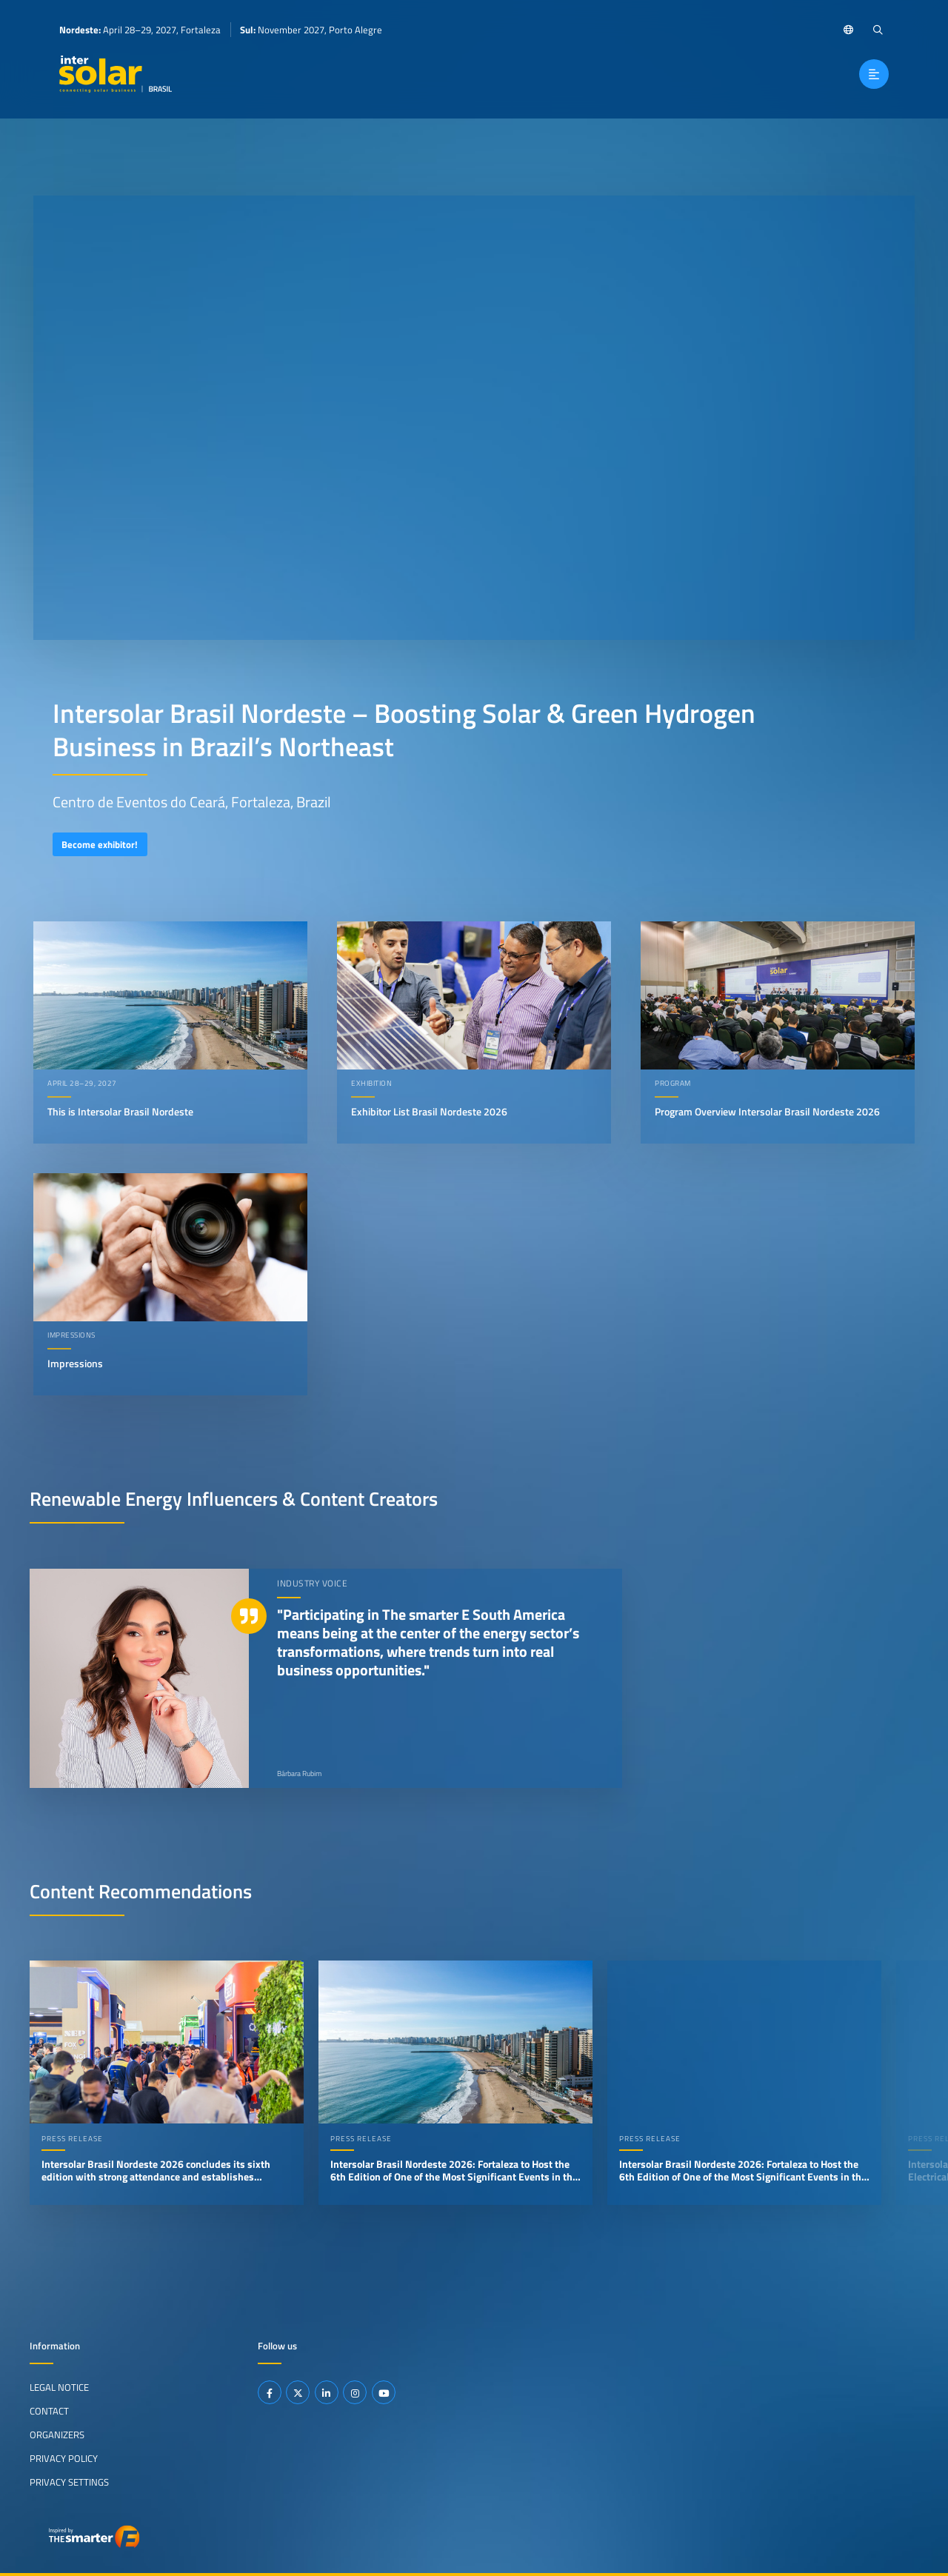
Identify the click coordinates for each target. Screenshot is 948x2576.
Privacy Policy (64, 2458)
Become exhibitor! (99, 844)
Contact (49, 2410)
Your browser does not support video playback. (474, 418)
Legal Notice (59, 2387)
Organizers (57, 2434)
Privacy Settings (69, 2482)
